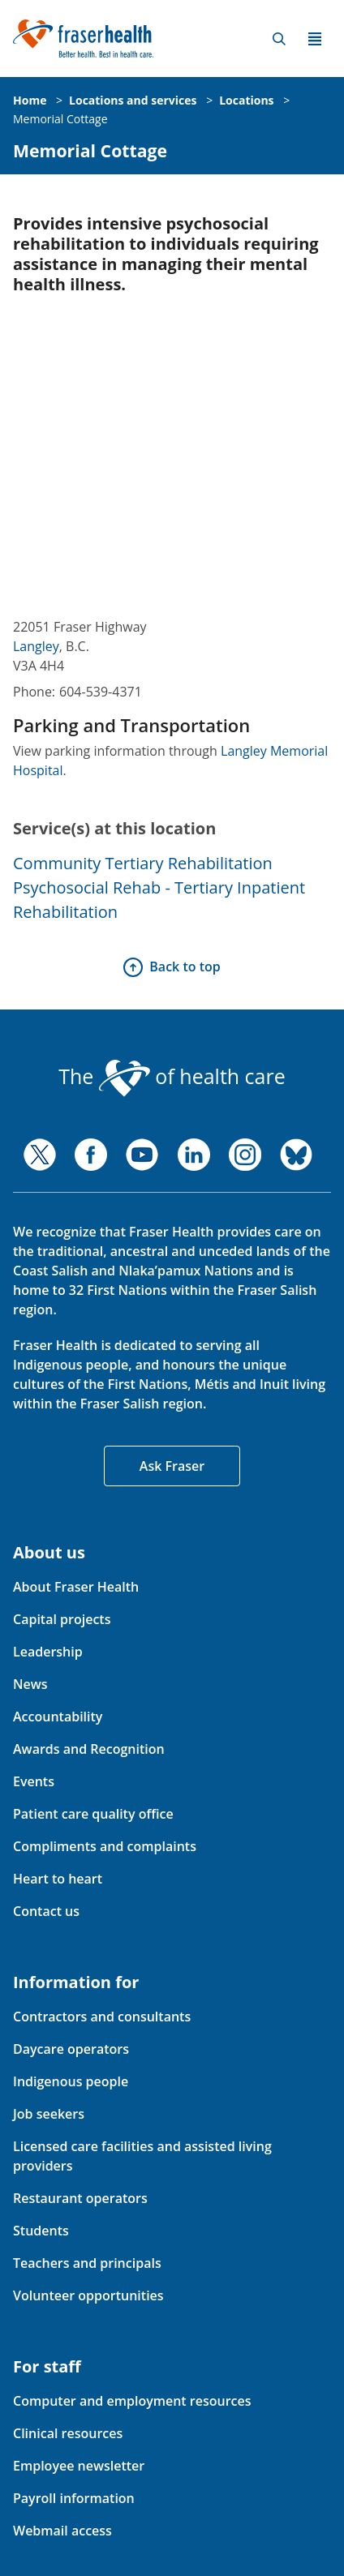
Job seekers (48, 2114)
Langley (36, 646)
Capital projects (61, 1619)
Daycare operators (71, 2049)
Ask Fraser (172, 1466)
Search (279, 38)
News (30, 1684)
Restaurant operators (80, 2198)
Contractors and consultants (102, 2016)
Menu (314, 38)
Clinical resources (68, 2433)
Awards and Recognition (89, 1749)
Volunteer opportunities (88, 2295)
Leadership (48, 1652)
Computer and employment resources (132, 2401)
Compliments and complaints (104, 1846)
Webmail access (62, 2531)
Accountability (57, 1716)
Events (33, 1781)
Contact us (46, 1911)
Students (41, 2231)
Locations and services (132, 100)
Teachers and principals (87, 2263)
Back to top (184, 966)
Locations (246, 100)
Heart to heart (57, 1879)
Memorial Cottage (60, 118)
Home (29, 100)
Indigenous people (70, 2081)
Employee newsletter (78, 2466)
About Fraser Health (76, 1587)
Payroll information (74, 2498)
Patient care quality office (93, 1814)
